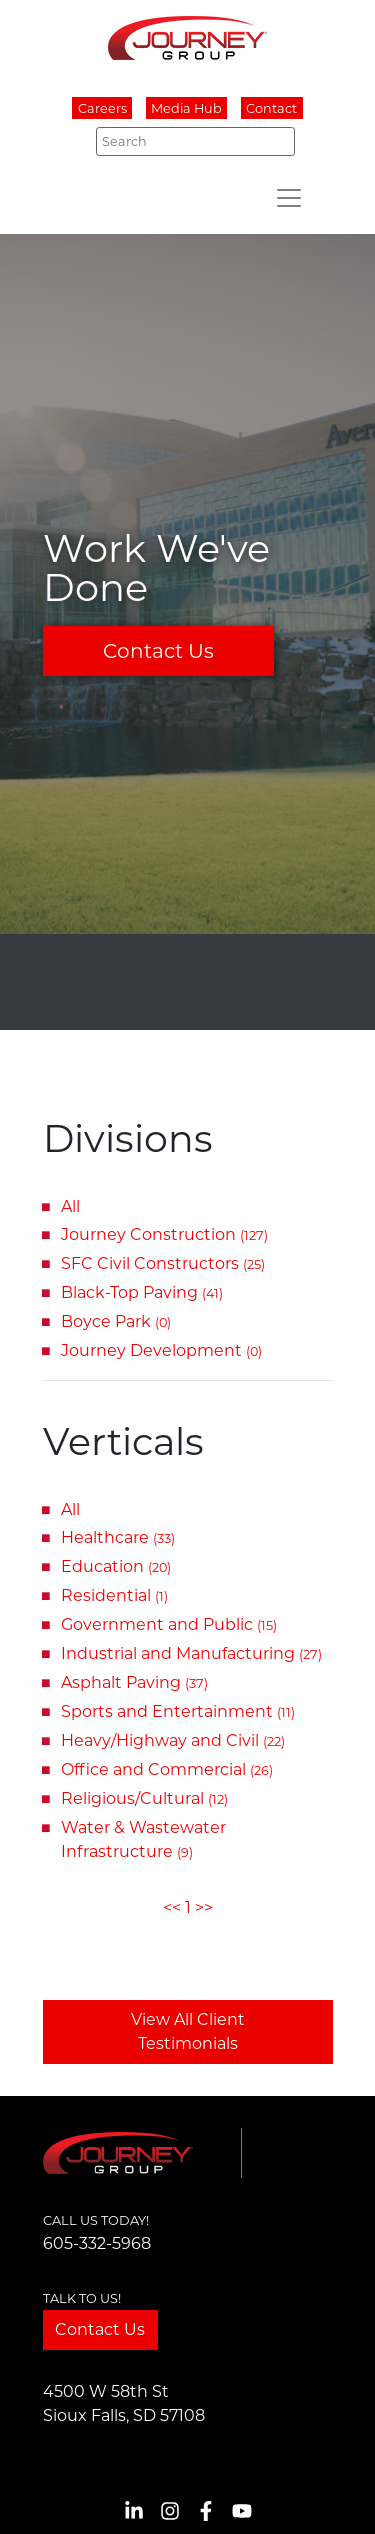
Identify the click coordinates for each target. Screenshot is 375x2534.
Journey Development (161, 1350)
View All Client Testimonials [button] (188, 2031)
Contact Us (158, 651)
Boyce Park (116, 1321)
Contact (271, 108)
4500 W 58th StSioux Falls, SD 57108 (124, 2403)
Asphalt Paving (134, 1682)
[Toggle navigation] (289, 198)
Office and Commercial (167, 1769)
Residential (114, 1595)
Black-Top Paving (142, 1292)
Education (116, 1566)
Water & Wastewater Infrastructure (143, 1839)
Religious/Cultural (144, 1798)
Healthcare (118, 1537)
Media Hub (186, 108)
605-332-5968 (97, 2243)
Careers (102, 108)
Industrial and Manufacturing (191, 1653)
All (70, 1206)
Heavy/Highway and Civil (173, 1740)
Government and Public (169, 1624)
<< (172, 1907)
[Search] (195, 141)
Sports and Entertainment (178, 1711)
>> (204, 1907)
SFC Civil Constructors (163, 1263)
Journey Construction (164, 1234)
